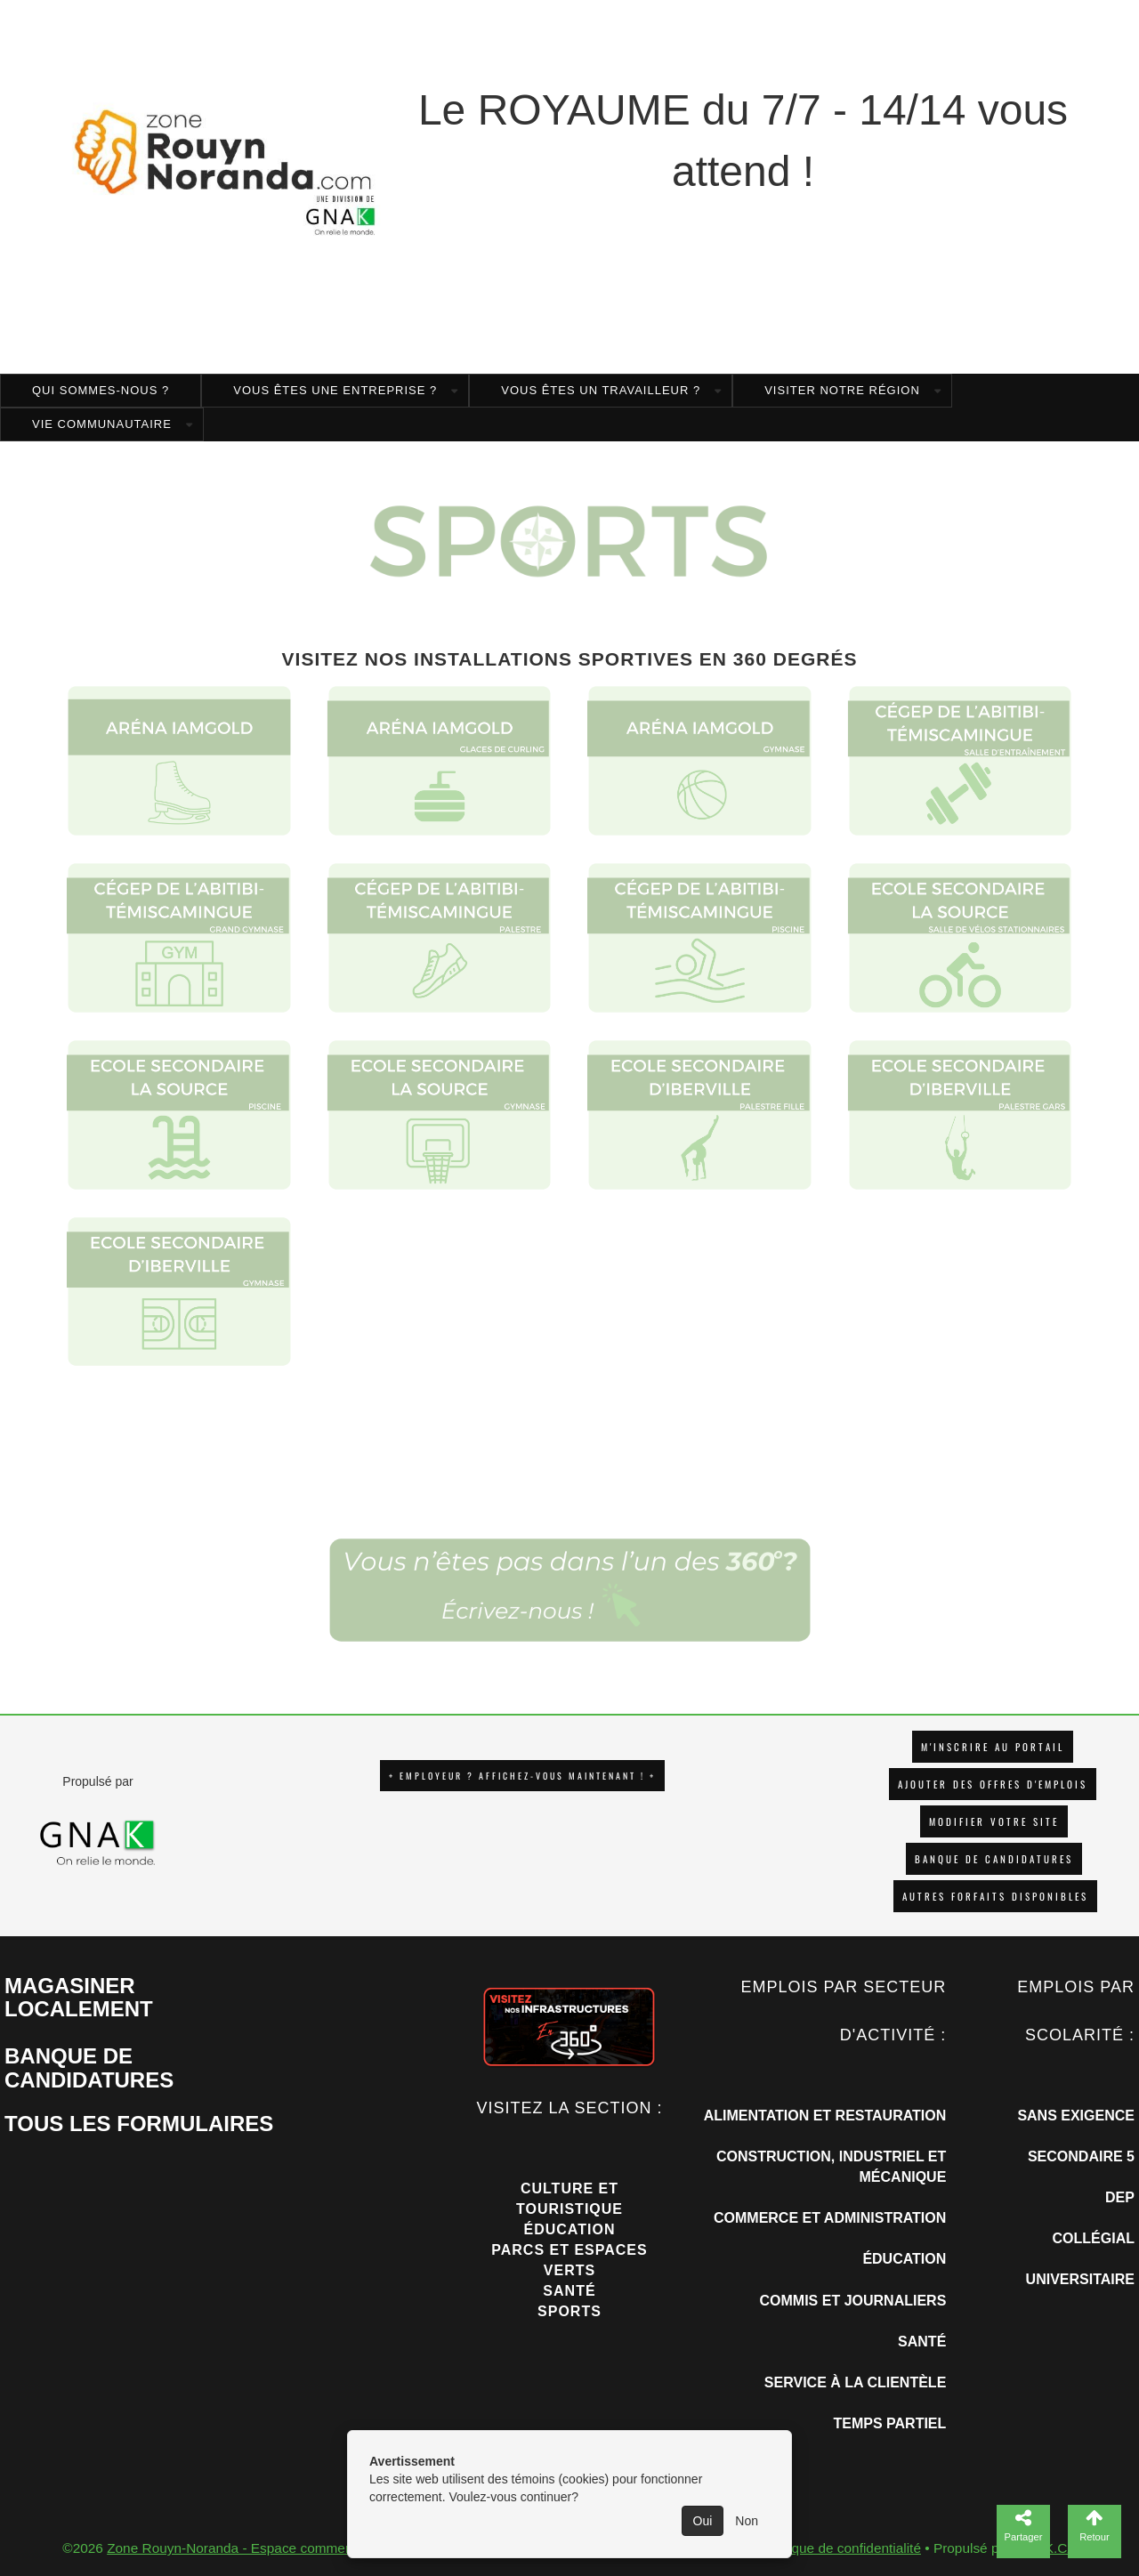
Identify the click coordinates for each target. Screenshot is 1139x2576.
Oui (703, 2521)
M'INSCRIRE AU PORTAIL (992, 1747)
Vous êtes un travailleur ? (600, 390)
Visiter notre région (842, 390)
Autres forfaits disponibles (995, 1896)
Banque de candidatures (994, 1859)
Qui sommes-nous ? (100, 390)
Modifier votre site (994, 1821)
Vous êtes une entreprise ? (335, 390)
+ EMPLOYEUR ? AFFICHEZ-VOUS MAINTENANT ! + (522, 1775)
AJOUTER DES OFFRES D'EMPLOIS (992, 1784)
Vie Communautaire (102, 424)
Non (746, 2521)
